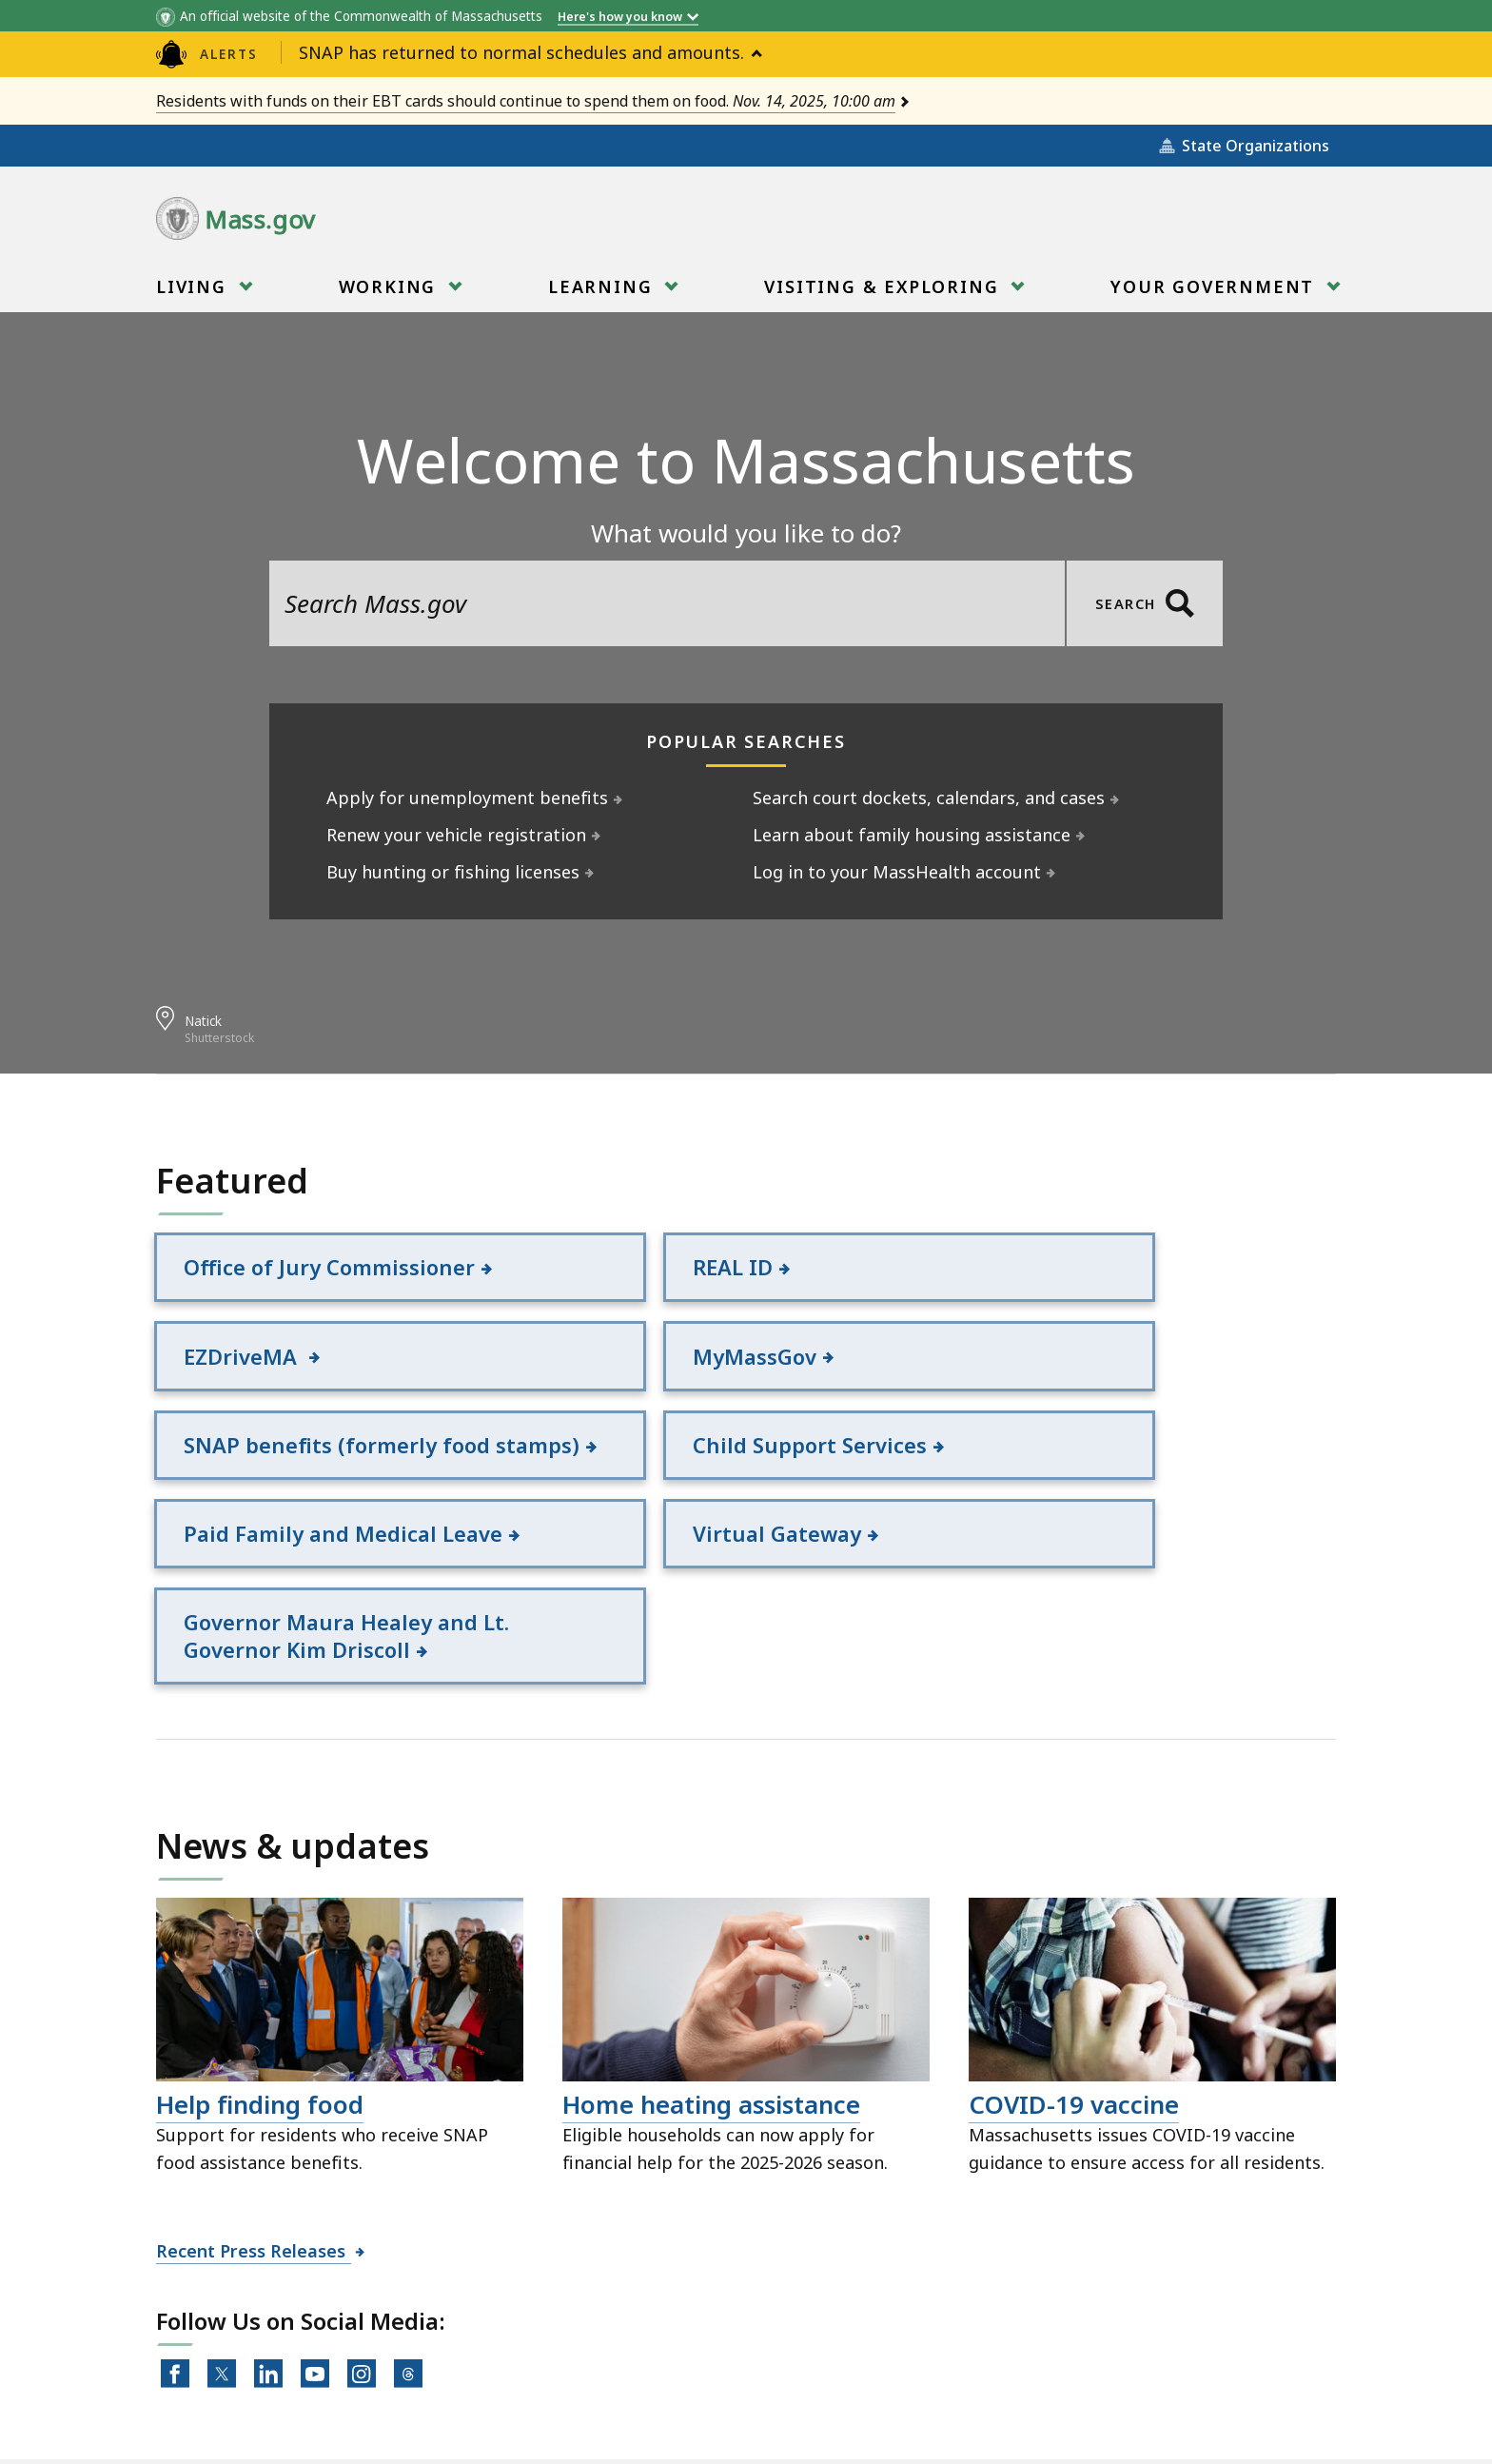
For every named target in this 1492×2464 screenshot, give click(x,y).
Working (390, 292)
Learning (602, 292)
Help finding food (259, 1960)
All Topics (394, 2359)
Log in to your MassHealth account (897, 871)
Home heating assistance (711, 1960)
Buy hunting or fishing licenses (453, 871)
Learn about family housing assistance (912, 834)
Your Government (1215, 292)
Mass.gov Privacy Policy (929, 2418)
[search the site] (667, 603)
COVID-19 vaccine (1074, 1960)
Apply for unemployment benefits (467, 797)
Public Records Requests (704, 2359)
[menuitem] (202, 286)
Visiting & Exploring (884, 292)
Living (194, 292)
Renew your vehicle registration (456, 834)
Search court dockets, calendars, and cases (929, 797)
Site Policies (518, 2359)
